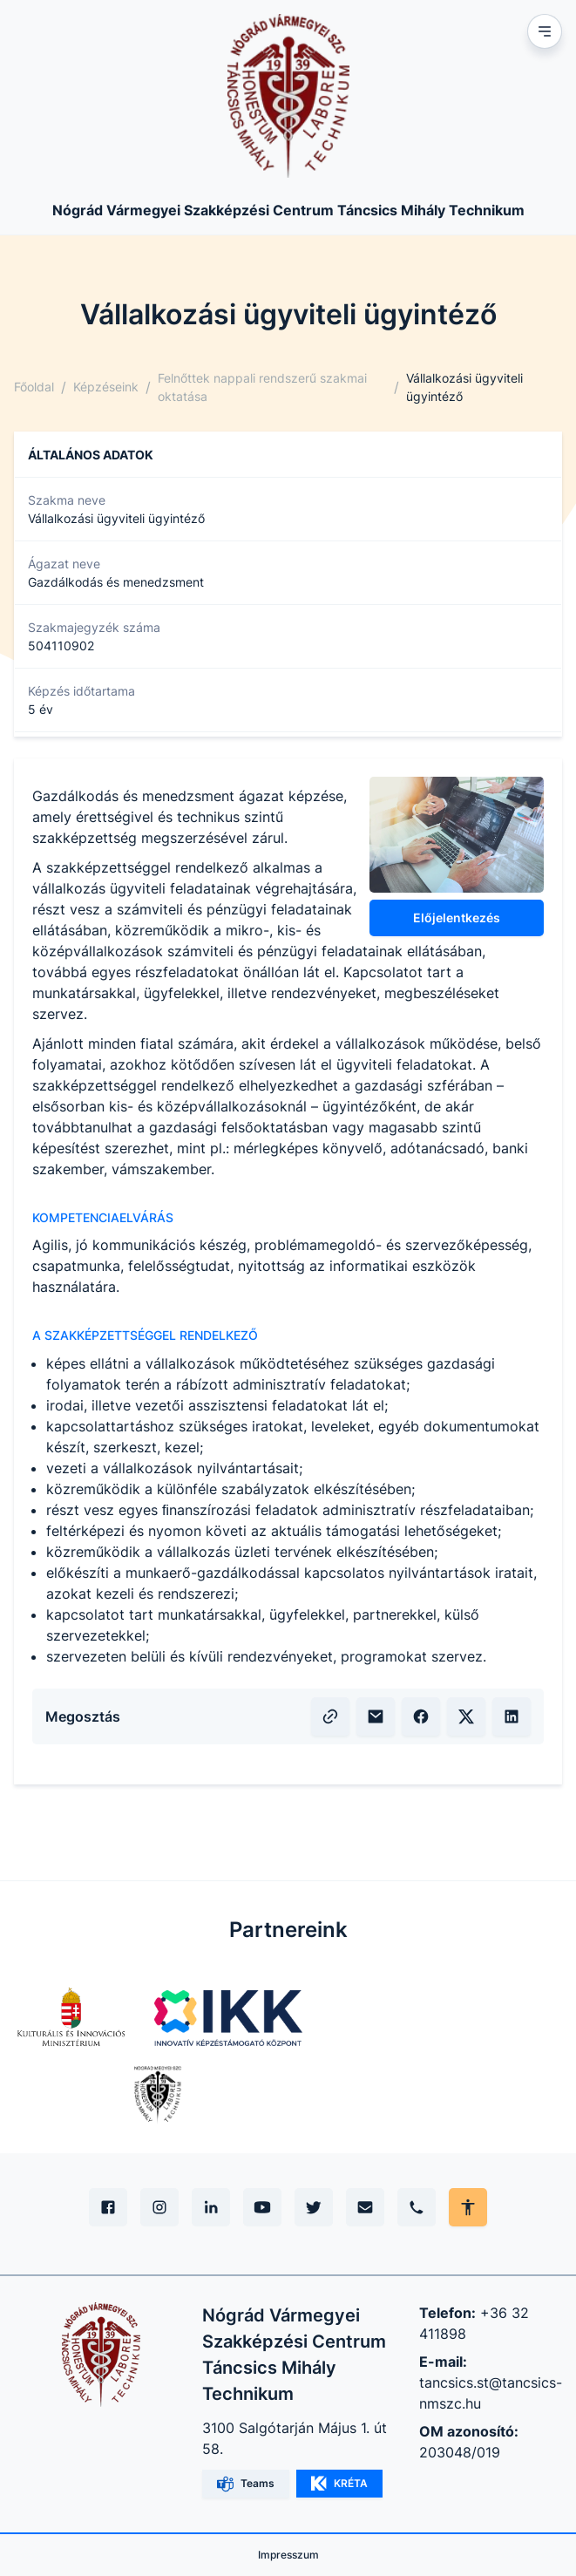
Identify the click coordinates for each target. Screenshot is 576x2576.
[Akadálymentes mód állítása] (468, 2207)
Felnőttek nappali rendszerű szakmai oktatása (262, 387)
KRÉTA (339, 2483)
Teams (245, 2484)
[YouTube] (262, 2207)
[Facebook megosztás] (421, 1716)
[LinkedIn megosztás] (511, 1716)
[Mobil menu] (544, 31)
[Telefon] (416, 2207)
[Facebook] (108, 2207)
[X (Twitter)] (314, 2207)
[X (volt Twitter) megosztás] (466, 1716)
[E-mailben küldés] (375, 1716)
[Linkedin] (211, 2207)
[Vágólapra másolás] (330, 1716)
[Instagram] (159, 2207)
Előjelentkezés (456, 917)
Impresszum (288, 2554)
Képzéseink (106, 386)
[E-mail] (365, 2207)
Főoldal (34, 386)
